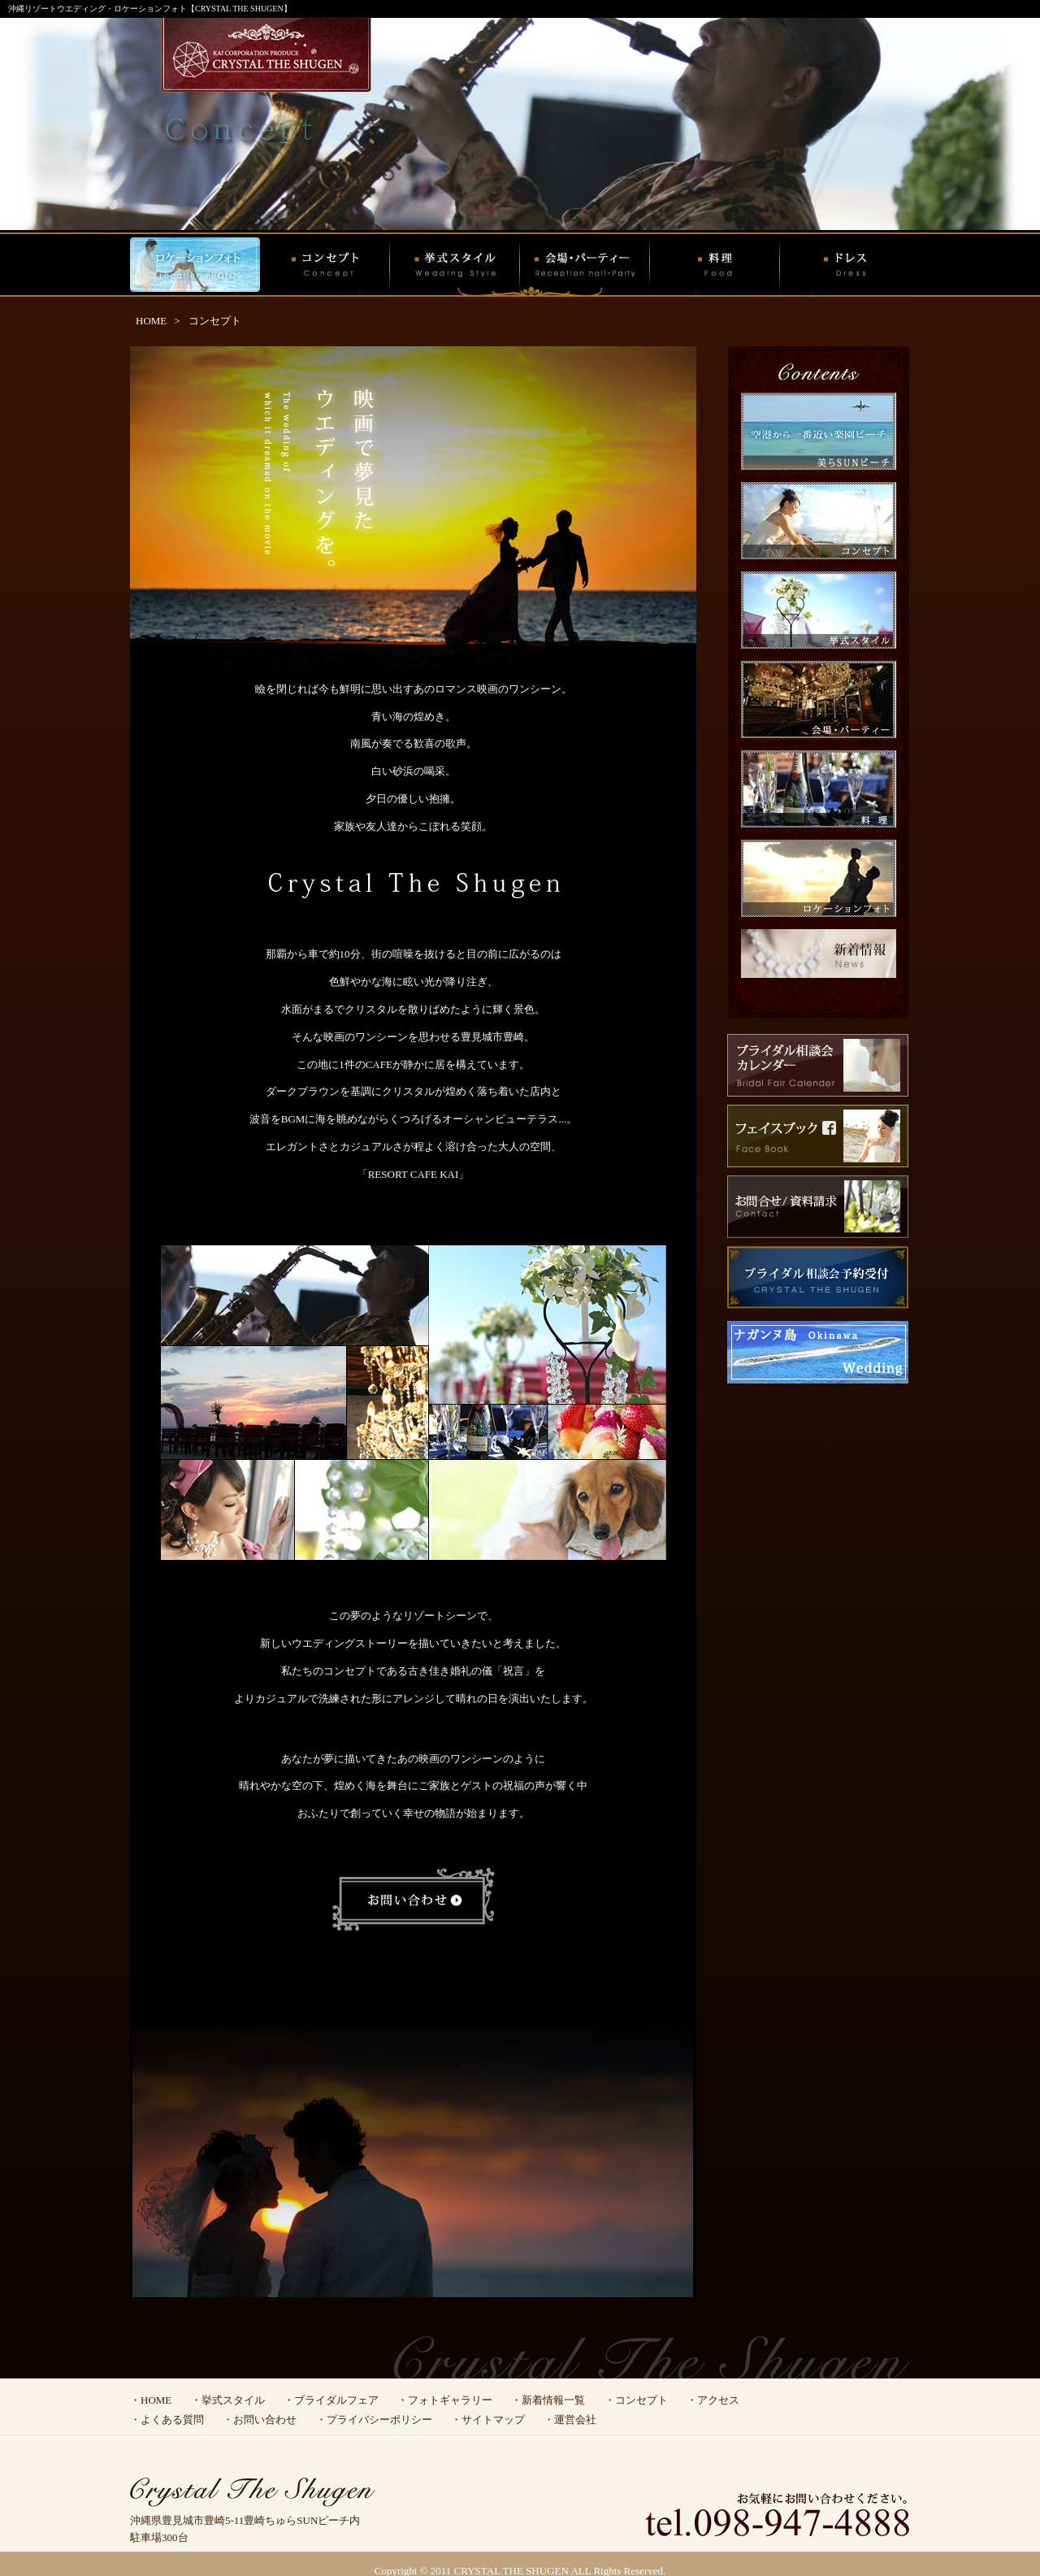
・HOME (150, 2400)
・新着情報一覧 (548, 2400)
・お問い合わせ (260, 2419)
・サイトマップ (488, 2419)
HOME (151, 321)
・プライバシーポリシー (374, 2419)
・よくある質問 (167, 2419)
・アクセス (713, 2400)
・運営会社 (570, 2419)
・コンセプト (636, 2400)
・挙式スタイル (228, 2400)
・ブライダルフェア (331, 2400)
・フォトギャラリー (444, 2400)
